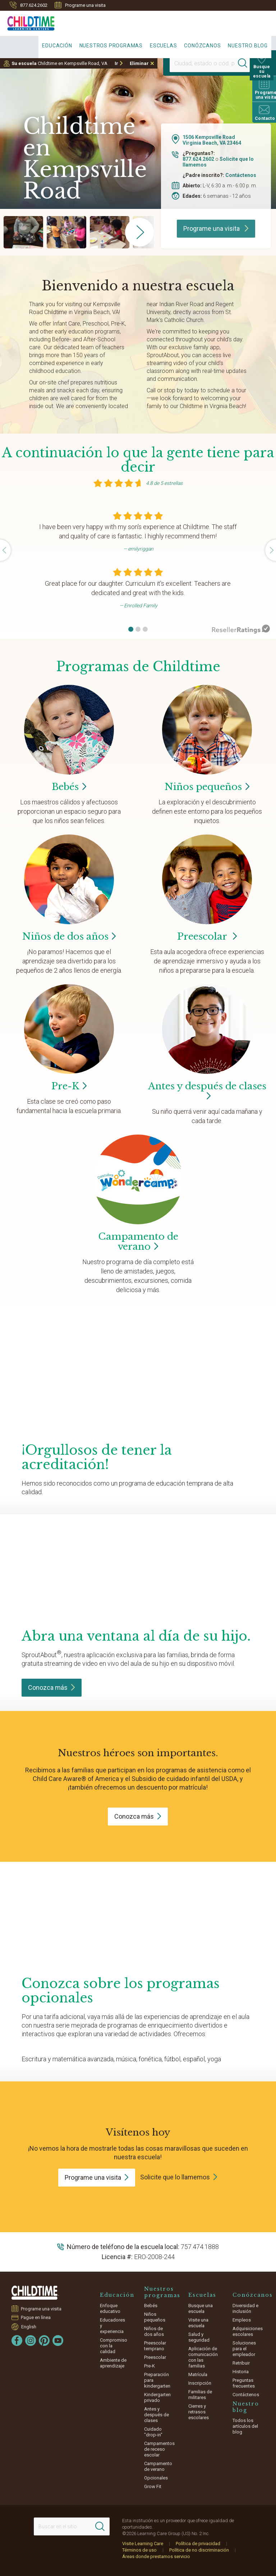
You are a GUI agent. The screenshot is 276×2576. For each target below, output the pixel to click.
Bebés (150, 2305)
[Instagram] (30, 2340)
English (28, 2326)
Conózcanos (202, 45)
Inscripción (199, 2383)
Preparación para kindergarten (157, 2380)
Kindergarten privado (157, 2397)
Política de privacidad (198, 2543)
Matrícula (197, 2374)
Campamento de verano (158, 2466)
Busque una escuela (200, 2308)
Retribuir (241, 2363)
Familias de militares (200, 2394)
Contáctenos (240, 175)
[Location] (202, 63)
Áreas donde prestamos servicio (156, 2556)
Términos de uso (139, 2550)
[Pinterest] (44, 2340)
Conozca (51, 1687)
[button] (130, 629)
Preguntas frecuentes (244, 2383)
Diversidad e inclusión (245, 2308)
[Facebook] (17, 2340)
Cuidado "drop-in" (153, 2431)
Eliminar (139, 63)
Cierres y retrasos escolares (198, 2411)
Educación (57, 45)
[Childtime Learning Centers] (27, 22)
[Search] (245, 63)
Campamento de (138, 1241)
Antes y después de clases (207, 1091)
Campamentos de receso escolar (159, 2449)
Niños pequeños (154, 2317)
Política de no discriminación (199, 2550)
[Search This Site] (72, 2526)
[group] (23, 232)
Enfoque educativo (110, 2308)
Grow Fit (152, 2486)
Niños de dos (69, 936)
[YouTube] (57, 2340)
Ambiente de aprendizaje (113, 2363)
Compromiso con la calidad (113, 2345)
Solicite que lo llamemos (175, 2177)
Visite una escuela (198, 2322)
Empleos (242, 2320)
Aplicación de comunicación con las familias (203, 2357)
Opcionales (156, 2478)
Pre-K (149, 2366)
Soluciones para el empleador (244, 2348)
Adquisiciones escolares (248, 2331)
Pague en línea (36, 2317)
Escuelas (163, 45)
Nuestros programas (111, 45)
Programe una (97, 2177)
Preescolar (207, 936)
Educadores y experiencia (112, 2325)
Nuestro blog (248, 45)
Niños (207, 787)
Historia (241, 2371)
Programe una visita (80, 5)
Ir (116, 63)
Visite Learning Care (142, 2543)
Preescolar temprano (155, 2345)
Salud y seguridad (199, 2337)
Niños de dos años (154, 2331)
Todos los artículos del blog (245, 2426)
